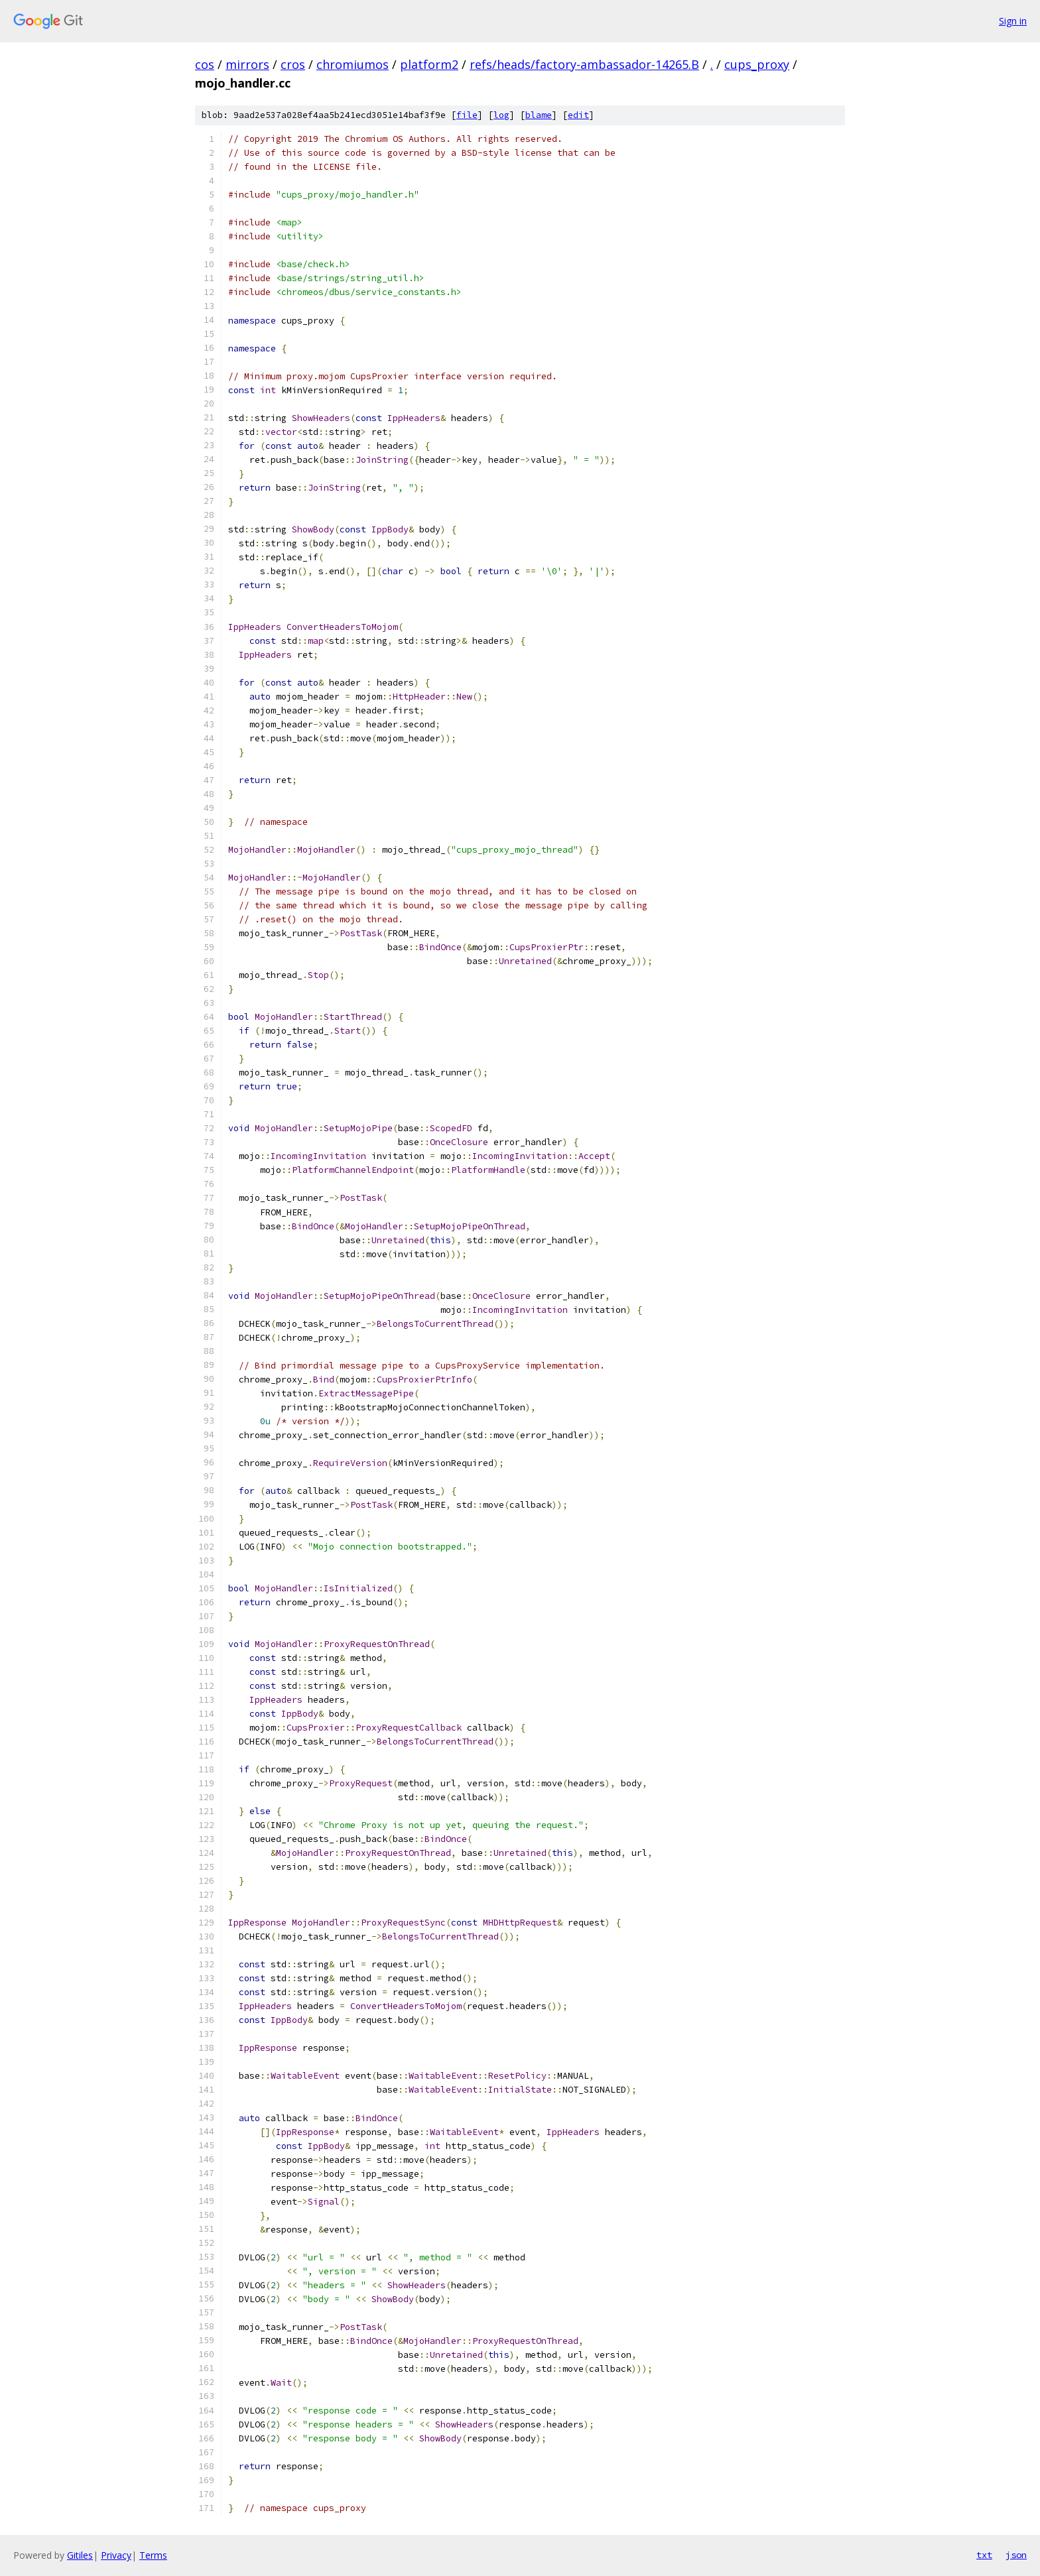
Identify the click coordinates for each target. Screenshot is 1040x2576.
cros (293, 64)
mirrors (247, 64)
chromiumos (352, 64)
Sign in (1013, 21)
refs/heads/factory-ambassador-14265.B (584, 64)
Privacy (116, 2555)
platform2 (429, 64)
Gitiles (80, 2555)
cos (204, 64)
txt (984, 2555)
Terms (153, 2555)
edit (578, 115)
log (501, 115)
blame (538, 115)
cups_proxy (756, 64)
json (1016, 2555)
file (467, 115)
